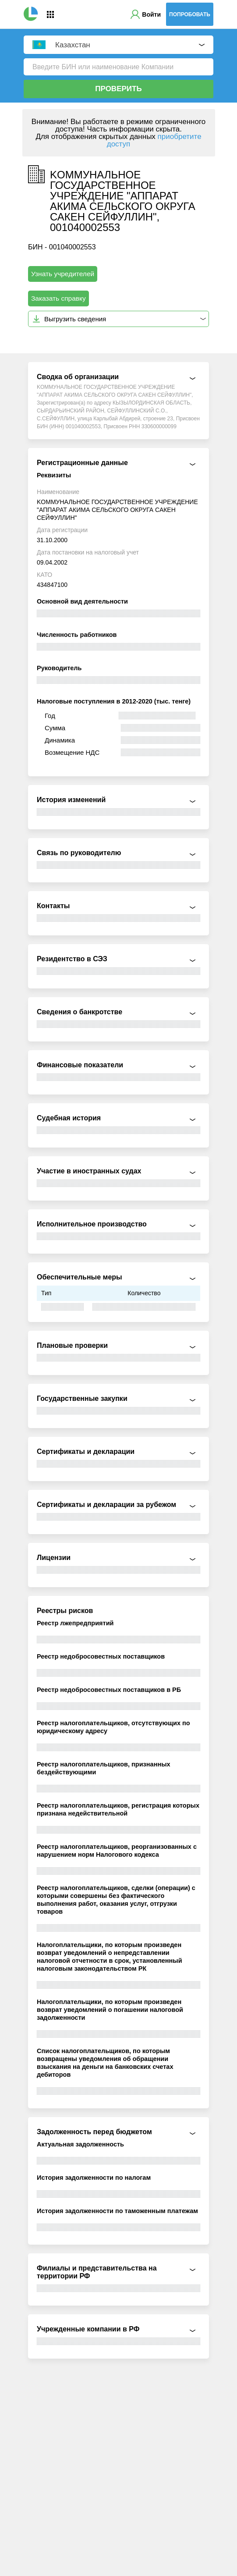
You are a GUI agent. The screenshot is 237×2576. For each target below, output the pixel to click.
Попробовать (189, 14)
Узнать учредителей (62, 273)
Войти (151, 14)
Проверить (118, 89)
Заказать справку (58, 298)
